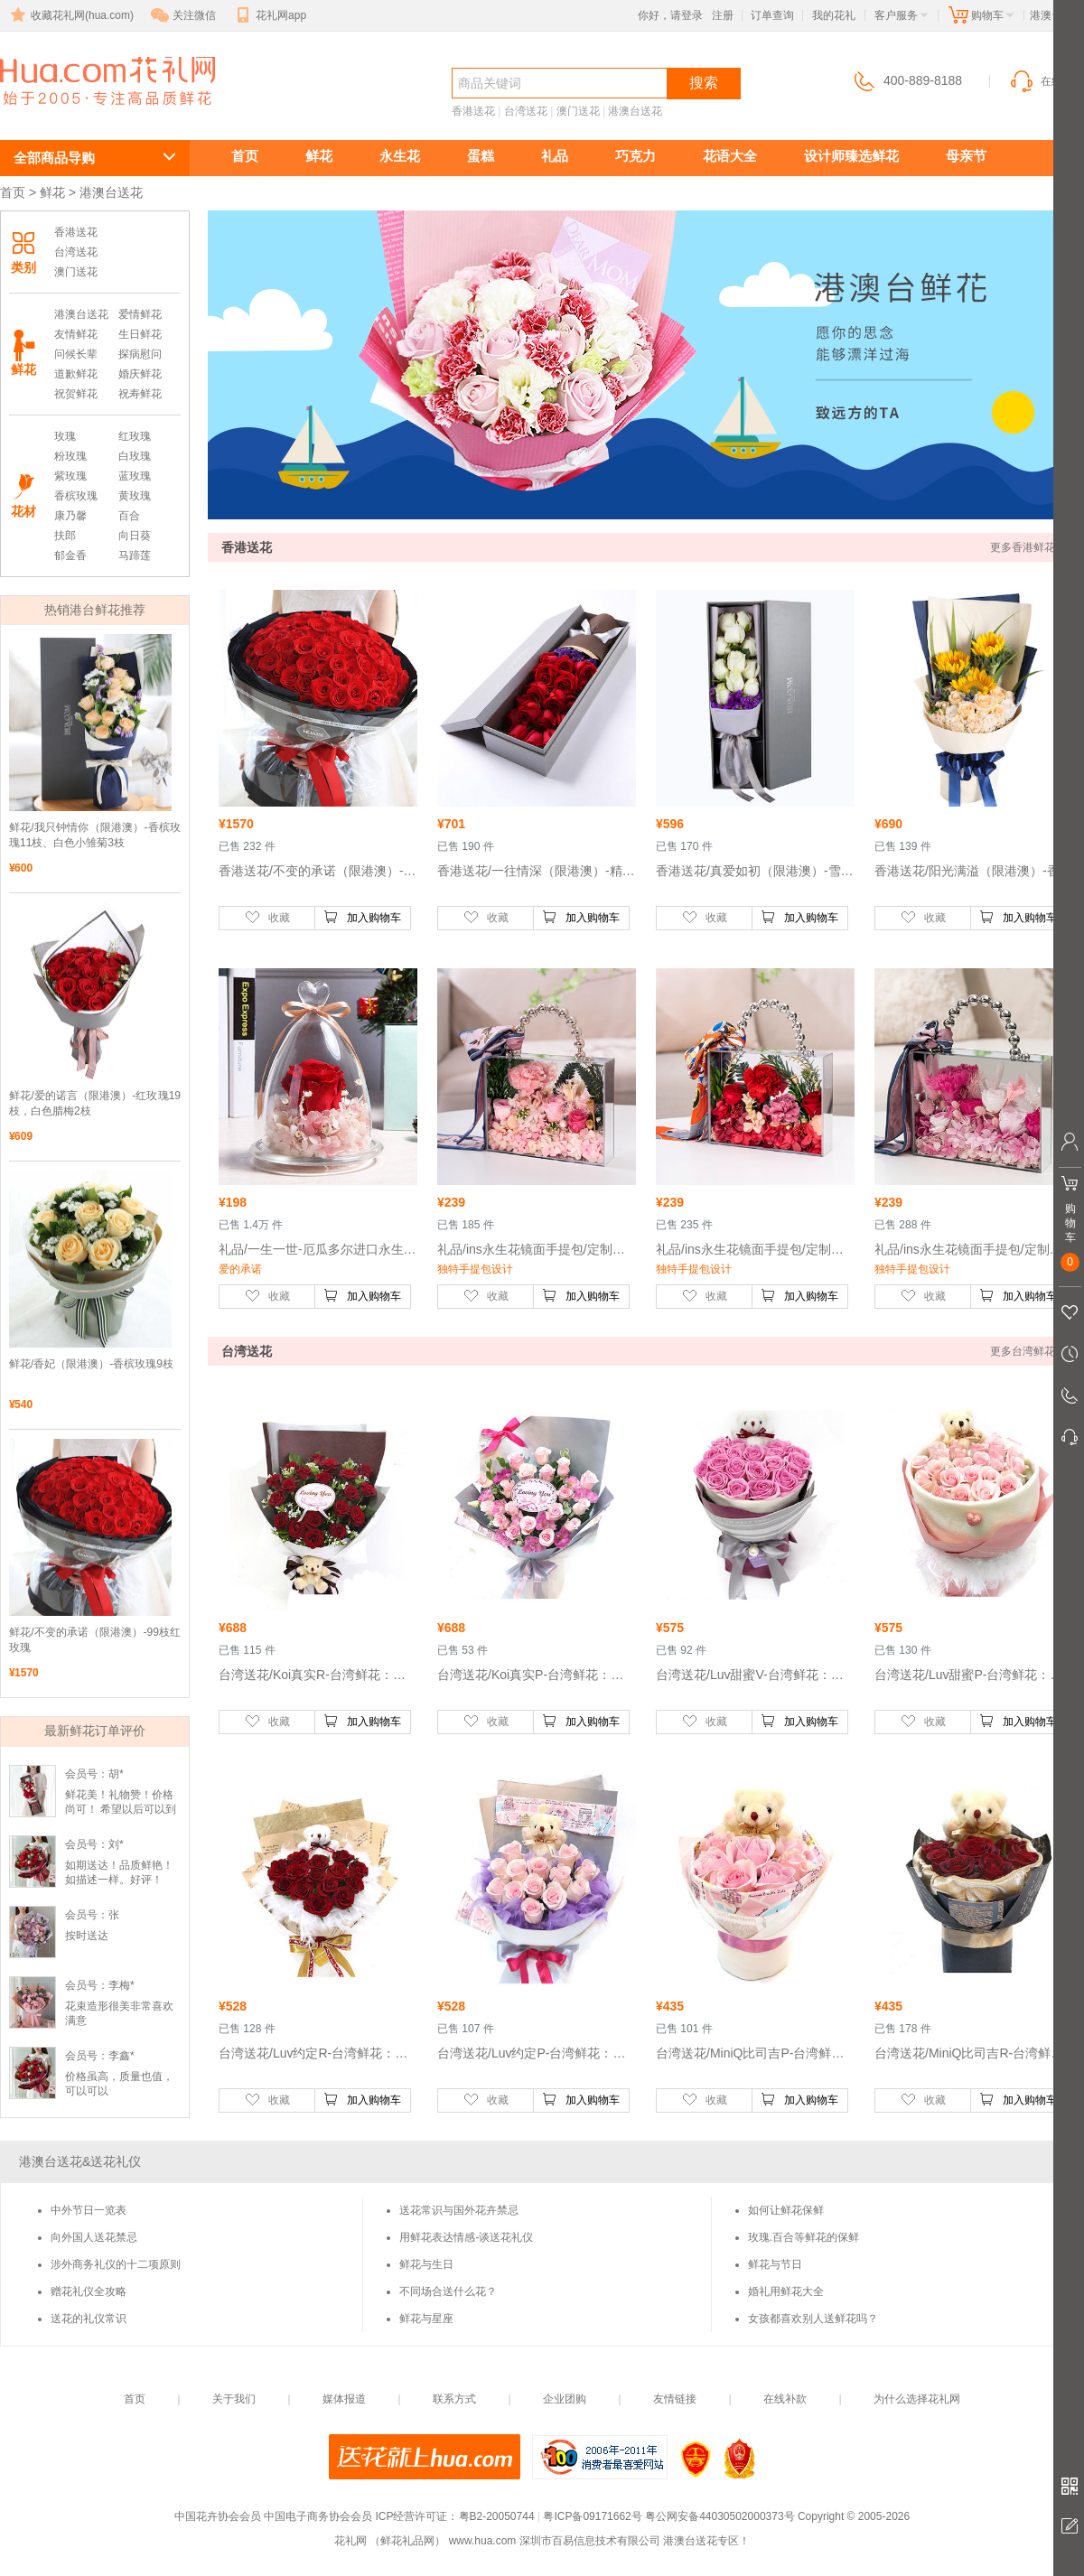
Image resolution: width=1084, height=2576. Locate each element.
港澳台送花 (81, 114)
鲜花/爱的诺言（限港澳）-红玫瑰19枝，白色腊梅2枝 (95, 1103)
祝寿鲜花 (140, 393)
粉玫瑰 (70, 456)
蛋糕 (480, 155)
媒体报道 (344, 2399)
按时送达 (86, 1935)
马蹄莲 (134, 555)
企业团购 (564, 2399)
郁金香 (70, 555)
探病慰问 (140, 354)
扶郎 (65, 535)
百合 (129, 515)
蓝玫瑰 (134, 476)
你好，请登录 (670, 15)
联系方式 (454, 2399)
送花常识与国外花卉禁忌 (459, 2210)
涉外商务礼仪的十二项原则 (116, 2264)
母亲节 (966, 155)
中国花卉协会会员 (217, 2516)
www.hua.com (483, 2540)
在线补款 (785, 2399)
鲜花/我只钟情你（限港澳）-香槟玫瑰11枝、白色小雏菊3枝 (95, 835)
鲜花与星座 (426, 2318)
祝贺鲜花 (76, 393)
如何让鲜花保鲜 (786, 2210)
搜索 (703, 82)
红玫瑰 (134, 436)
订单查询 (772, 15)
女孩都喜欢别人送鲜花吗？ (813, 2318)
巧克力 (635, 155)
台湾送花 (525, 111)
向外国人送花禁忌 (94, 2237)
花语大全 (730, 155)
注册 (723, 15)
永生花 (399, 155)
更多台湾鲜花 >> (1030, 1351)
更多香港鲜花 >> (1030, 547)
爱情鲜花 (140, 314)
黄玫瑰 (134, 496)
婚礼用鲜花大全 (786, 2291)
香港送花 (473, 111)
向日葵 (134, 535)
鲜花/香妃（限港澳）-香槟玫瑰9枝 (91, 1364)
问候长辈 (76, 354)
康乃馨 (70, 515)
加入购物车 (362, 917)
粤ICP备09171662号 (592, 2516)
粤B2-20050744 (497, 2516)
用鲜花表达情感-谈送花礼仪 (466, 2237)
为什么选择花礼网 (917, 2399)
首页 (244, 155)
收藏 (267, 917)
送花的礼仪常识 (88, 2318)
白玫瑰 (134, 456)
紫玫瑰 (70, 476)
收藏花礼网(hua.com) (70, 15)
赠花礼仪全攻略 (88, 2291)
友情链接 (674, 2399)
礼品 (554, 155)
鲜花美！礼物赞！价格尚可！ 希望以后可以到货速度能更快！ (120, 1809)
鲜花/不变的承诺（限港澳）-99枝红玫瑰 (95, 1640)
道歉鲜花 (76, 374)
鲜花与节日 (775, 2264)
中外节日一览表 (88, 2210)
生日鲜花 (140, 334)
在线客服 (1046, 81)
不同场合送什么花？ (448, 2291)
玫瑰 (65, 436)
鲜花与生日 (426, 2264)
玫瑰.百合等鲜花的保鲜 (803, 2237)
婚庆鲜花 (140, 374)
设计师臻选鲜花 (851, 155)
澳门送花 (578, 111)
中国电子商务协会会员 (318, 2516)
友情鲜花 (76, 334)
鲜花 (318, 155)
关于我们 (234, 2399)
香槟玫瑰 (76, 496)
